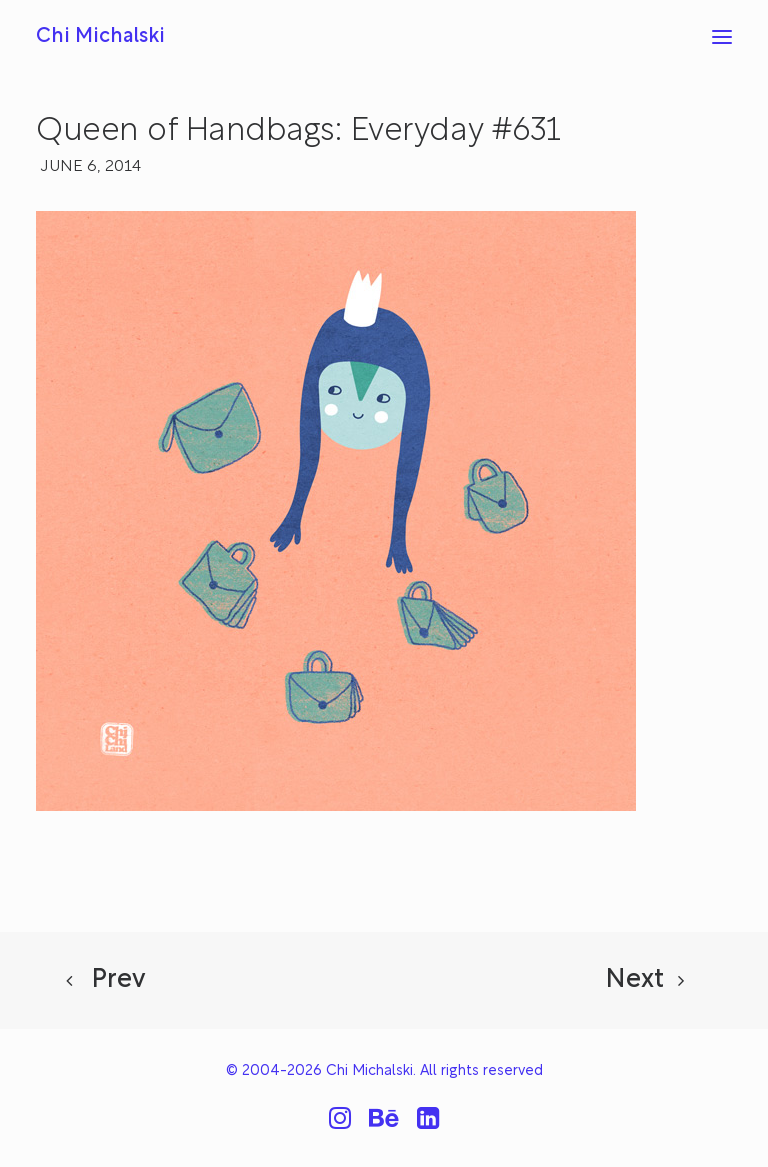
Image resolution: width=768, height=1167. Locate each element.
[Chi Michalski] (100, 37)
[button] (722, 37)
